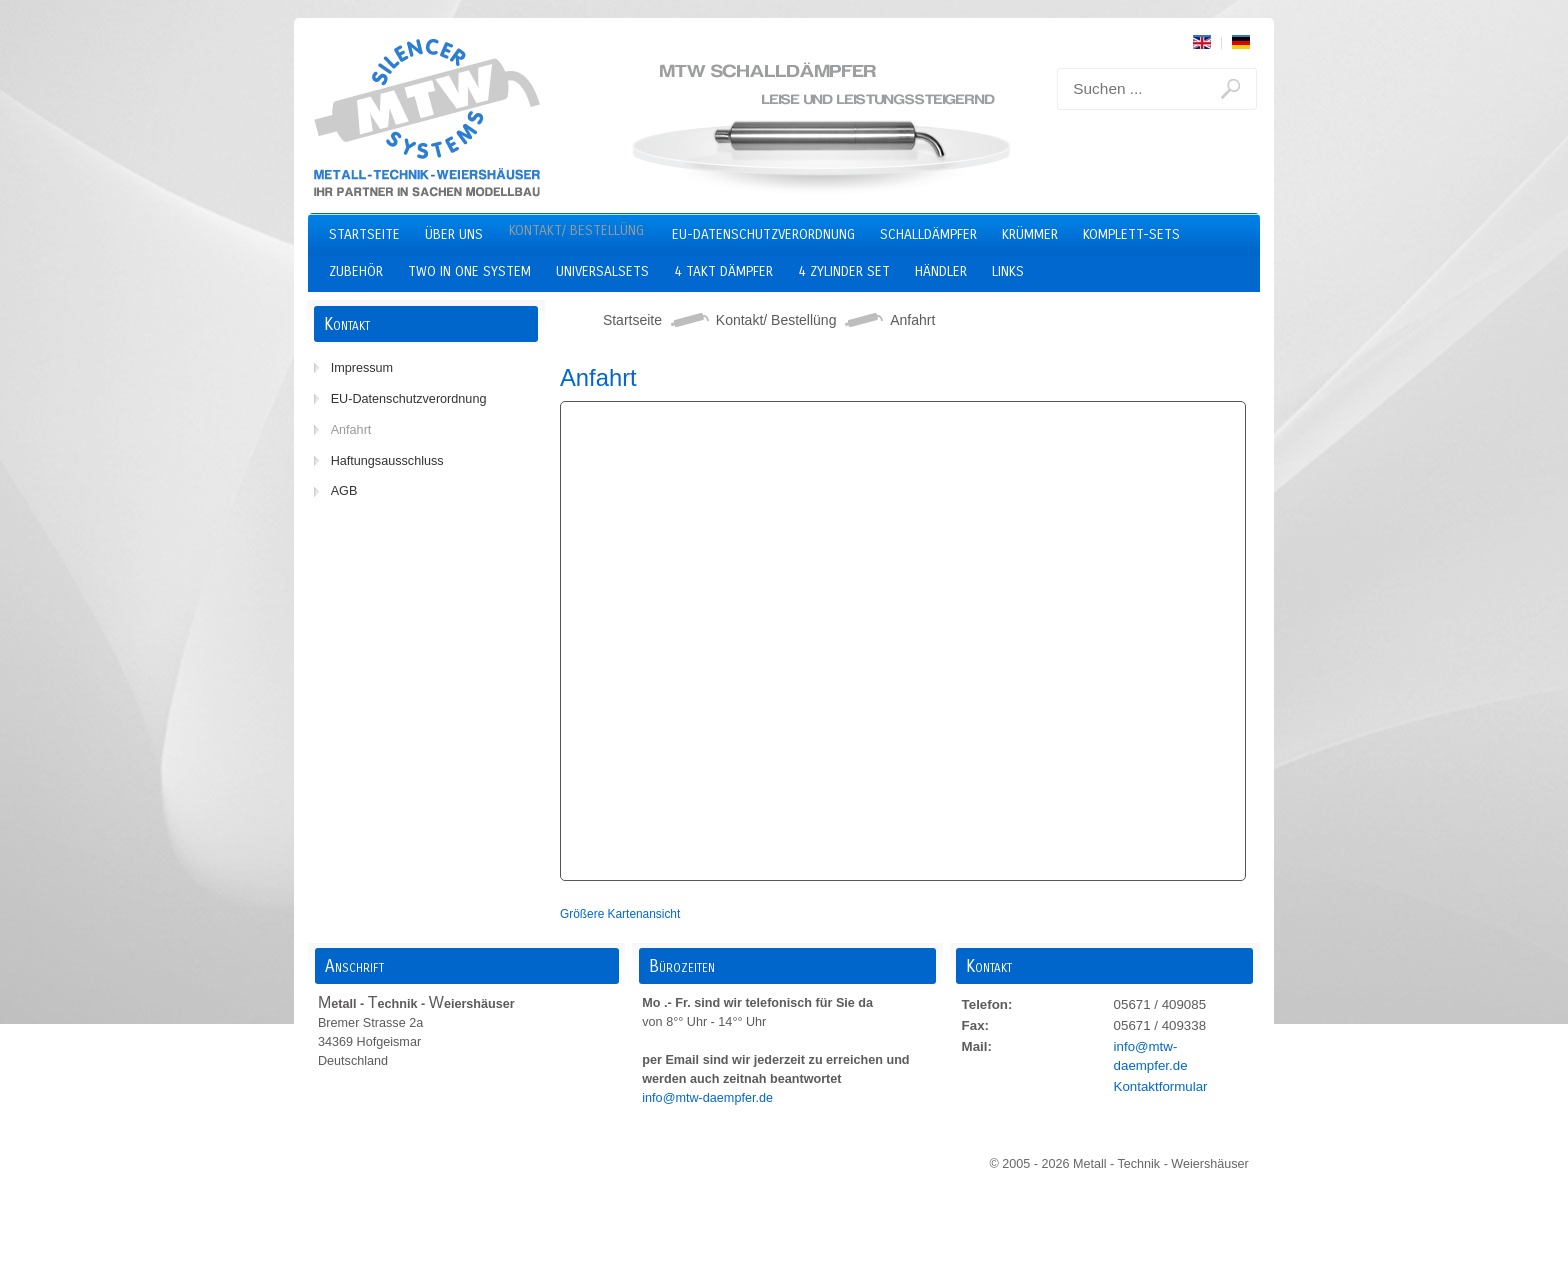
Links (1008, 271)
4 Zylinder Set (844, 271)
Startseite (364, 234)
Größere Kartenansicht (620, 914)
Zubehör (356, 271)
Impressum (362, 368)
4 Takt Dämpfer (723, 271)
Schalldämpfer (928, 234)
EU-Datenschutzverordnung (763, 234)
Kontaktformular (1161, 1086)
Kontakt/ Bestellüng (576, 230)
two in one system (469, 271)
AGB (344, 491)
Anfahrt (351, 430)
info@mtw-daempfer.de (709, 1098)
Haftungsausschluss (387, 461)
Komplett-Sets (1131, 234)
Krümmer (1030, 234)
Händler (941, 271)
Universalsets (602, 271)
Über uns (454, 234)
